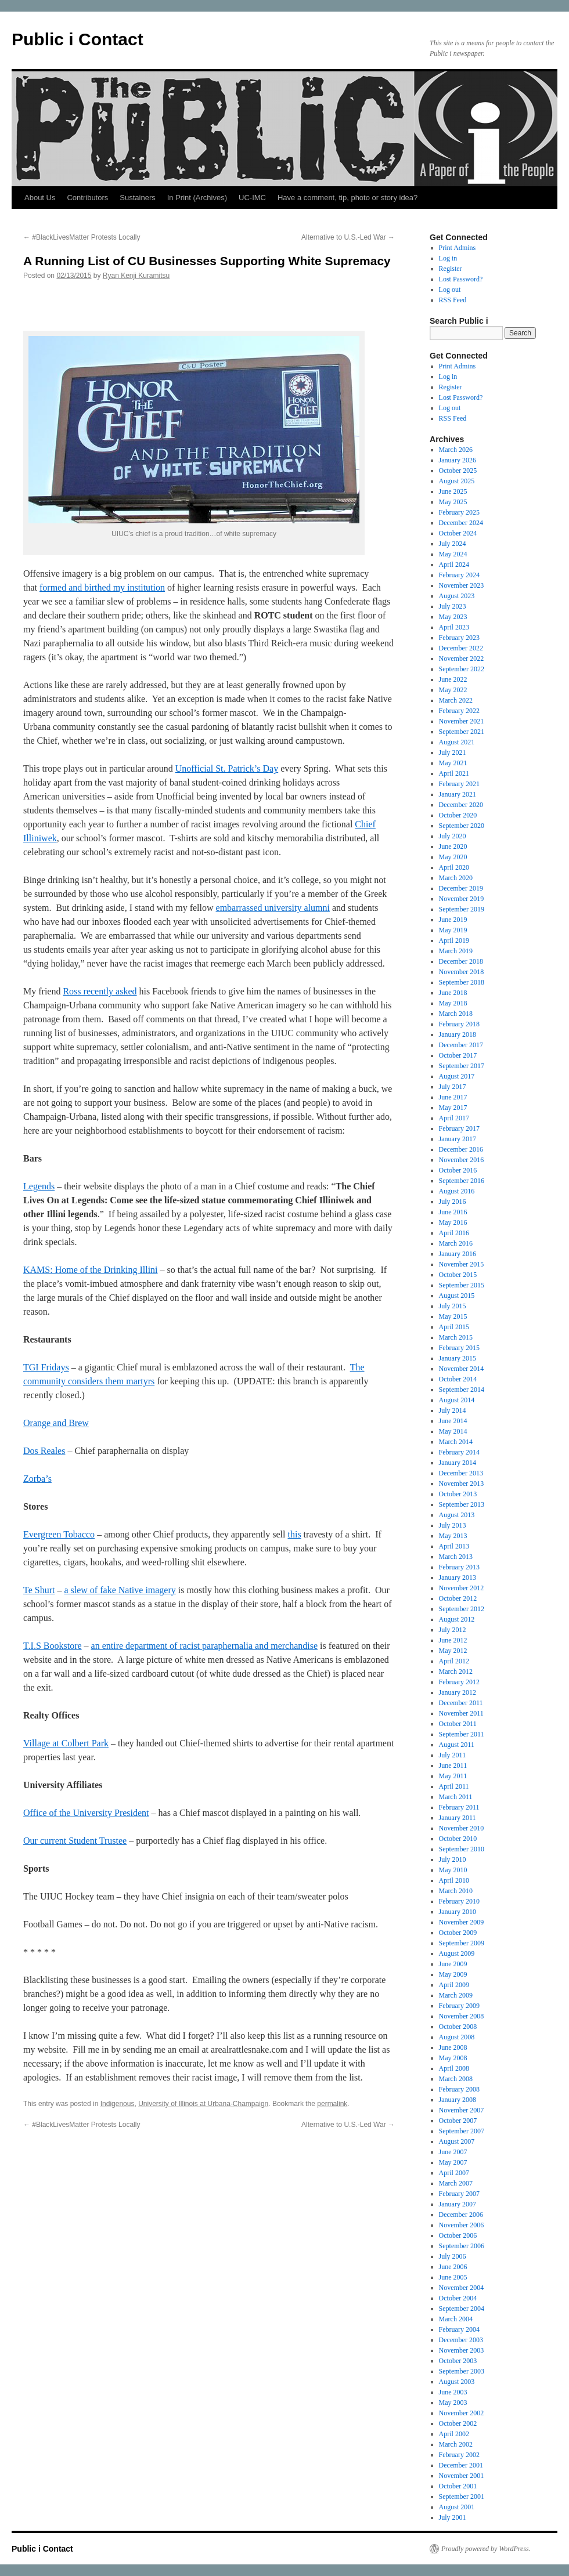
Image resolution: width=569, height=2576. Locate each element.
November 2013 (461, 1483)
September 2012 (461, 1609)
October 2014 (458, 1379)
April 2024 (454, 564)
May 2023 (453, 617)
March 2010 (456, 1891)
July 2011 (452, 1755)
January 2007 (457, 2204)
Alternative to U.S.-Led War (348, 237)
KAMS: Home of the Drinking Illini (90, 1270)
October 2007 (458, 2120)
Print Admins (457, 248)
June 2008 (453, 2047)
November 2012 (461, 1588)
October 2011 (458, 1724)
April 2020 (454, 867)
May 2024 (453, 554)
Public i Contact (77, 39)
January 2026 (457, 460)
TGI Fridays (46, 1367)
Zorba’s (37, 1479)
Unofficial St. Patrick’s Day (226, 768)
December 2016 (461, 1149)
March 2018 (456, 1014)
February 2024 (459, 575)
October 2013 (458, 1494)
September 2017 (461, 1066)
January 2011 (457, 1818)
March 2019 (456, 951)
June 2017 (453, 1097)
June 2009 (453, 1964)
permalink (332, 2104)
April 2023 (454, 627)
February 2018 (459, 1024)
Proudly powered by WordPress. (486, 2549)
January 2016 (457, 1254)
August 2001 (457, 2507)
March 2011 (456, 1797)
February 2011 (459, 1807)
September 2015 (461, 1285)
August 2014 (457, 1400)
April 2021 (454, 773)
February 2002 (459, 2455)
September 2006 (461, 2246)
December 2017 (461, 1045)
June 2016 (453, 1212)
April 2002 (454, 2434)
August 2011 (456, 1745)
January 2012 (457, 1692)
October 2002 (458, 2423)
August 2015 (457, 1295)
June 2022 (453, 679)
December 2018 (461, 961)
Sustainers (137, 197)
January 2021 (457, 794)
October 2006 (458, 2235)
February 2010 (459, 1901)
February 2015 (459, 1348)
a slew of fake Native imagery (119, 1590)
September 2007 (461, 2131)
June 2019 (453, 920)
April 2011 (454, 1786)
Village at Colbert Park (66, 1743)
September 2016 (461, 1181)
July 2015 (452, 1306)
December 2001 (461, 2465)
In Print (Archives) (197, 197)
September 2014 (461, 1389)
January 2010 (457, 1912)
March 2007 (456, 2183)
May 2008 (453, 2058)
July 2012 (452, 1630)
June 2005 (453, 2277)
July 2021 (452, 752)
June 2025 (453, 491)
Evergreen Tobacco (59, 1534)
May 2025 (453, 502)
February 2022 (459, 711)
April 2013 (454, 1546)
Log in (448, 258)
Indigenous (117, 2104)
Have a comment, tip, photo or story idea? (347, 197)
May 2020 (453, 857)
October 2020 (458, 815)
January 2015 (457, 1358)
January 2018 (457, 1034)
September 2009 (461, 1943)
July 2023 (452, 606)
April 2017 (454, 1118)
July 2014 (452, 1410)
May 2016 (453, 1222)
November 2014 (461, 1369)
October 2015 (458, 1275)
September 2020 (461, 826)
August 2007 (457, 2141)
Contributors (87, 197)
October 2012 (458, 1598)
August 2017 (457, 1076)
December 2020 (461, 805)
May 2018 (453, 1003)
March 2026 (456, 450)
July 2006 (452, 2256)
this (294, 1534)
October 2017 (458, 1055)
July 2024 (452, 544)
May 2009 (453, 1974)
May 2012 (453, 1651)
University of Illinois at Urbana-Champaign (203, 2104)
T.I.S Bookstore (52, 1646)
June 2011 (453, 1765)
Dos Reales (44, 1451)
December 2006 (461, 2214)
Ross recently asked (99, 991)
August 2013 (457, 1515)
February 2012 (459, 1682)
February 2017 (459, 1128)
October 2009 (458, 1933)
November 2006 (461, 2225)
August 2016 (457, 1191)
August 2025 (457, 481)
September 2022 (461, 669)
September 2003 (461, 2371)
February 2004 (459, 2329)
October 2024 (458, 533)
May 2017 (453, 1108)
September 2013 (461, 1504)
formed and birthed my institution (102, 587)
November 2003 (461, 2350)
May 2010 (453, 1870)
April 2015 (454, 1327)
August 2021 (457, 742)
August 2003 (457, 2382)
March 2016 (456, 1243)
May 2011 (453, 1776)
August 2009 (457, 1953)
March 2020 (456, 878)
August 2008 (457, 2037)
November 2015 (461, 1264)
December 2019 (461, 888)
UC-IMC (252, 197)
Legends (39, 1186)
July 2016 (452, 1201)
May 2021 (453, 763)
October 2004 (458, 2298)
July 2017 (452, 1087)
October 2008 (458, 2027)
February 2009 (459, 2006)
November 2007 (461, 2110)
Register (450, 269)
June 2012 (453, 1640)
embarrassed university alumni (273, 908)
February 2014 (459, 1452)
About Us (39, 197)
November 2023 (461, 585)
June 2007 (453, 2152)
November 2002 (461, 2413)
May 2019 (453, 930)
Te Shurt (39, 1590)
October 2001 (458, 2486)
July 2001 (452, 2517)
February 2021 (459, 784)
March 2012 (456, 1671)
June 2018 (453, 993)
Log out (450, 289)
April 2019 (454, 940)
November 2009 (461, 1922)
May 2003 (453, 2402)
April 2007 (454, 2173)
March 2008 (456, 2079)
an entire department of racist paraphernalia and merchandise (204, 1646)
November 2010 (461, 1828)
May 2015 (453, 1316)
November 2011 (461, 1713)
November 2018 (461, 972)
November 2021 (461, 721)
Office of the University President (86, 1813)
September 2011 (461, 1734)
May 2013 (453, 1536)
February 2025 (459, 512)
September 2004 (461, 2308)
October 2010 (458, 1839)
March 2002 (456, 2444)
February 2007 (459, 2194)
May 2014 (453, 1431)
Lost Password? (461, 279)
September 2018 (461, 982)
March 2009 (456, 1995)
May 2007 (453, 2162)
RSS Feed (453, 300)
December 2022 (461, 648)
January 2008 (457, 2100)
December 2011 (461, 1703)
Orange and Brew (56, 1423)
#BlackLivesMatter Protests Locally (81, 237)
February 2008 (459, 2089)
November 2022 (461, 658)
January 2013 (457, 1577)
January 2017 (457, 1139)
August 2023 (457, 596)
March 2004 (456, 2319)
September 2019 (461, 909)
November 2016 (461, 1160)
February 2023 (459, 638)
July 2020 (452, 836)
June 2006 (453, 2267)
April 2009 (454, 1985)
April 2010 (454, 1880)
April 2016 (454, 1233)
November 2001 (461, 2476)
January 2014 (457, 1463)
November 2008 (461, 2016)
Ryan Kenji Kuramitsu (136, 276)
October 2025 (458, 470)
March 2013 (456, 1557)
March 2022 (456, 700)
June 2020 (453, 846)
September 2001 (461, 2496)
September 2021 (461, 732)
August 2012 (457, 1619)
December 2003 (461, 2340)
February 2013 (459, 1567)
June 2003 (453, 2392)
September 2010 (461, 1849)
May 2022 (453, 690)
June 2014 (453, 1421)
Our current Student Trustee (75, 1841)
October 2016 (458, 1170)
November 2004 (461, 2288)
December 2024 (461, 523)
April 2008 (454, 2068)
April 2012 (454, 1661)
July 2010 (452, 1859)
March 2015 (456, 1337)
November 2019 (461, 899)
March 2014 (456, 1442)
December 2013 (461, 1473)
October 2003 (458, 2361)
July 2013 (452, 1525)
